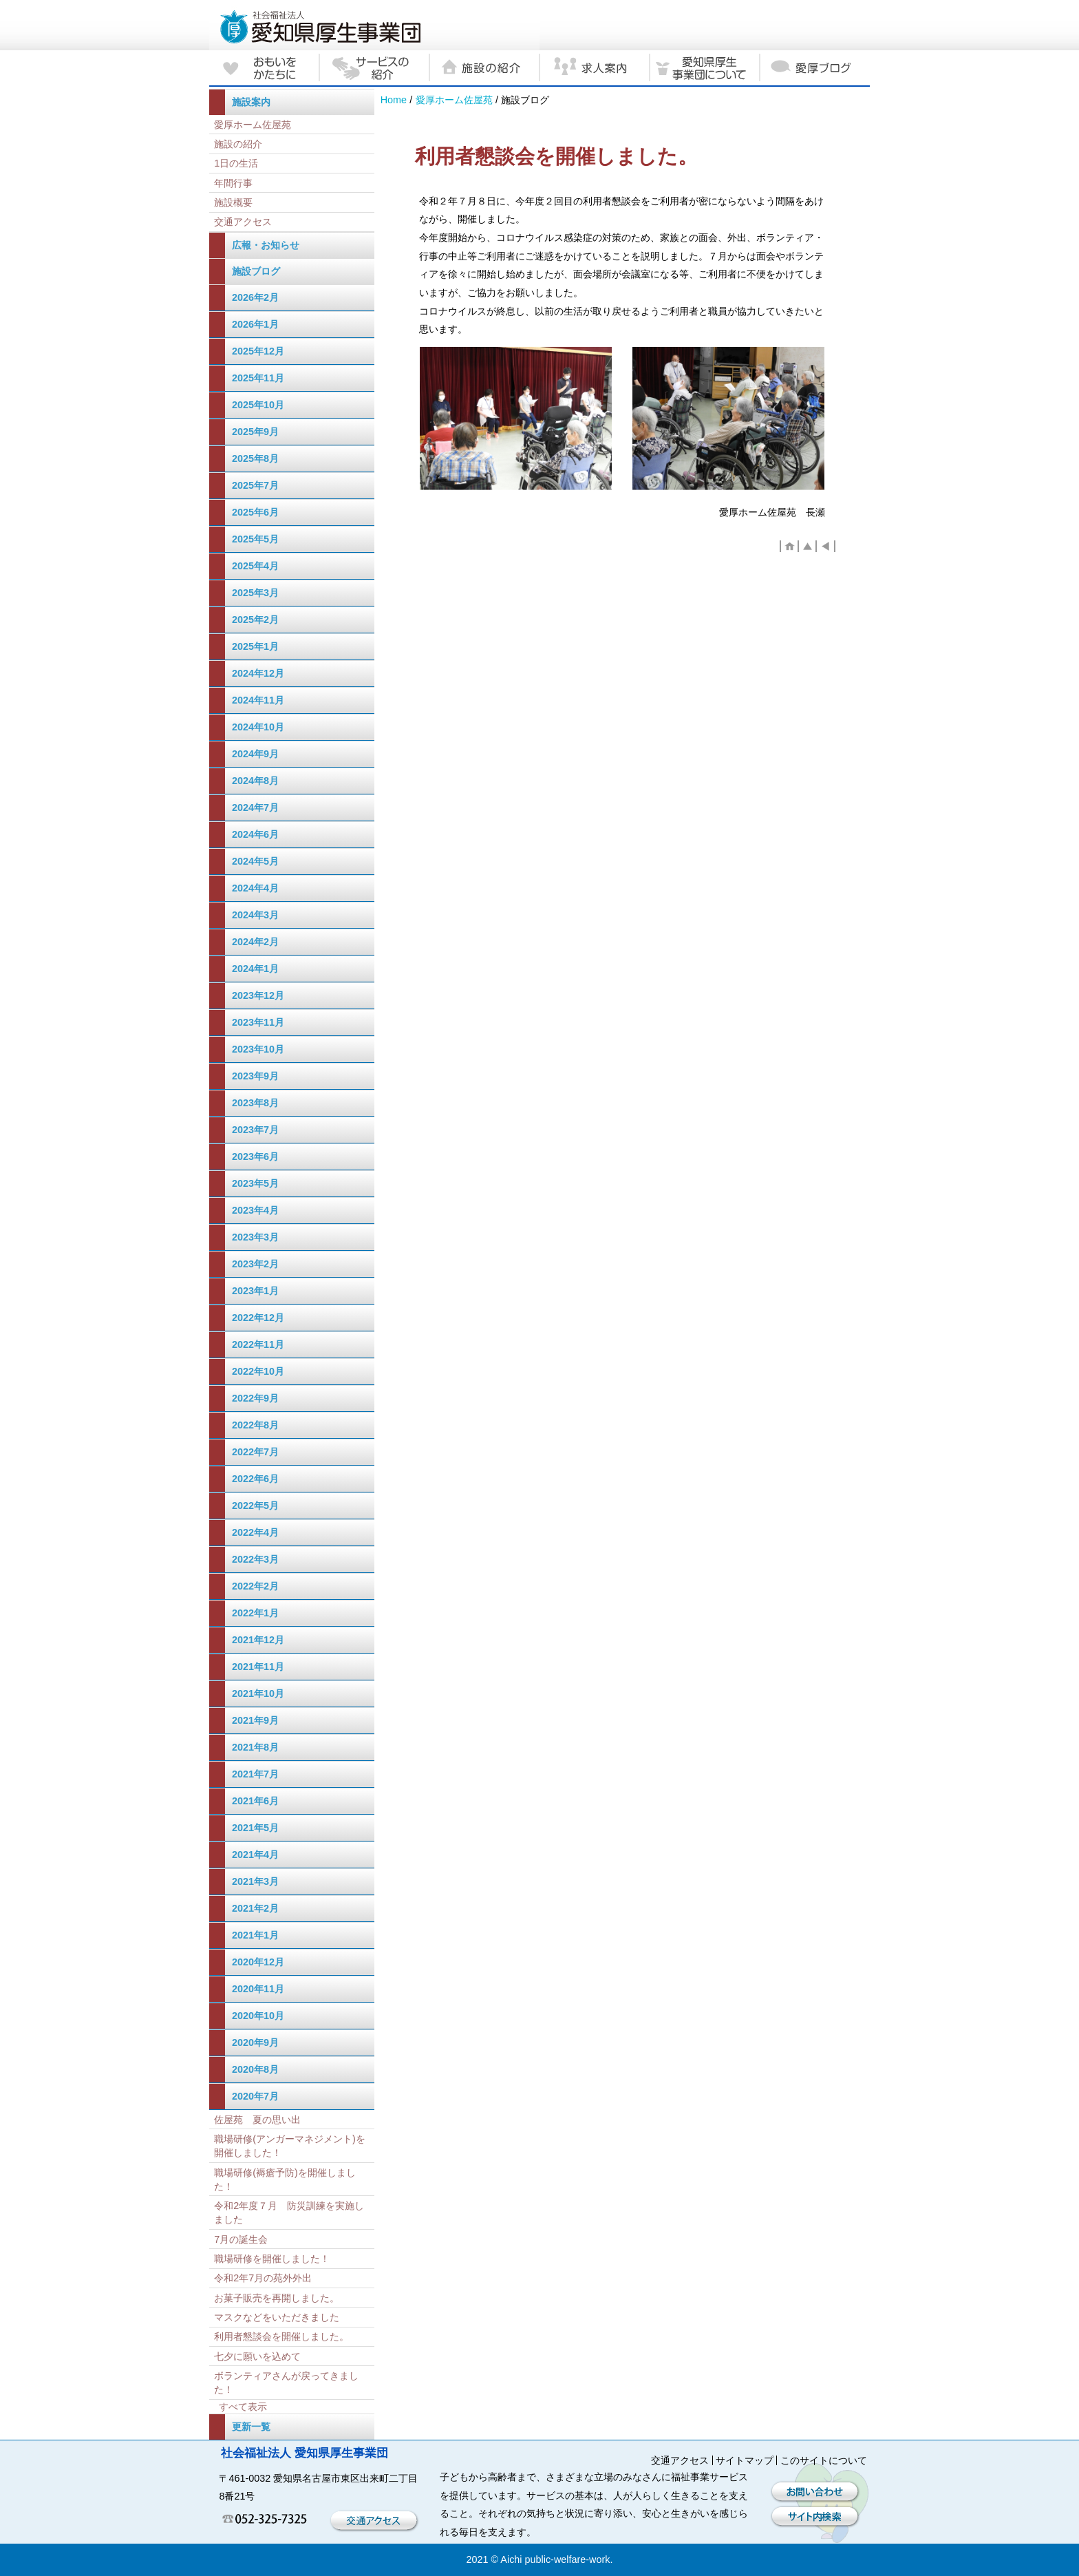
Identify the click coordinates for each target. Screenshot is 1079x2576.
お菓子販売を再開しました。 (276, 2297)
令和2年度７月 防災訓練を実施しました (289, 2212)
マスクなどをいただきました (276, 2317)
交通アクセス (243, 221)
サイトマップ (744, 2460)
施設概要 (233, 202)
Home (394, 100)
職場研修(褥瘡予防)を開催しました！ (285, 2179)
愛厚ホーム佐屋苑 (454, 100)
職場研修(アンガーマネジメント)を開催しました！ (289, 2145)
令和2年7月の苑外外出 (263, 2277)
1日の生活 (236, 163)
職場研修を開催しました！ (272, 2258)
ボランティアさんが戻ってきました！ (286, 2382)
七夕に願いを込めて (257, 2356)
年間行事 (233, 183)
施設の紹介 (238, 143)
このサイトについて (823, 2460)
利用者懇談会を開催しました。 (281, 2336)
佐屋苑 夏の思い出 (257, 2119)
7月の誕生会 (241, 2239)
